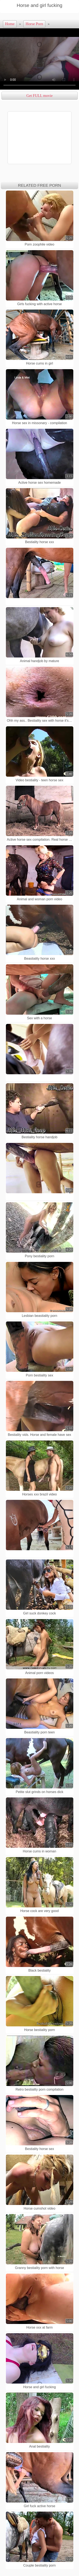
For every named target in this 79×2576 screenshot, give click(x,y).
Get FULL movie (39, 96)
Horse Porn (34, 24)
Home (10, 24)
